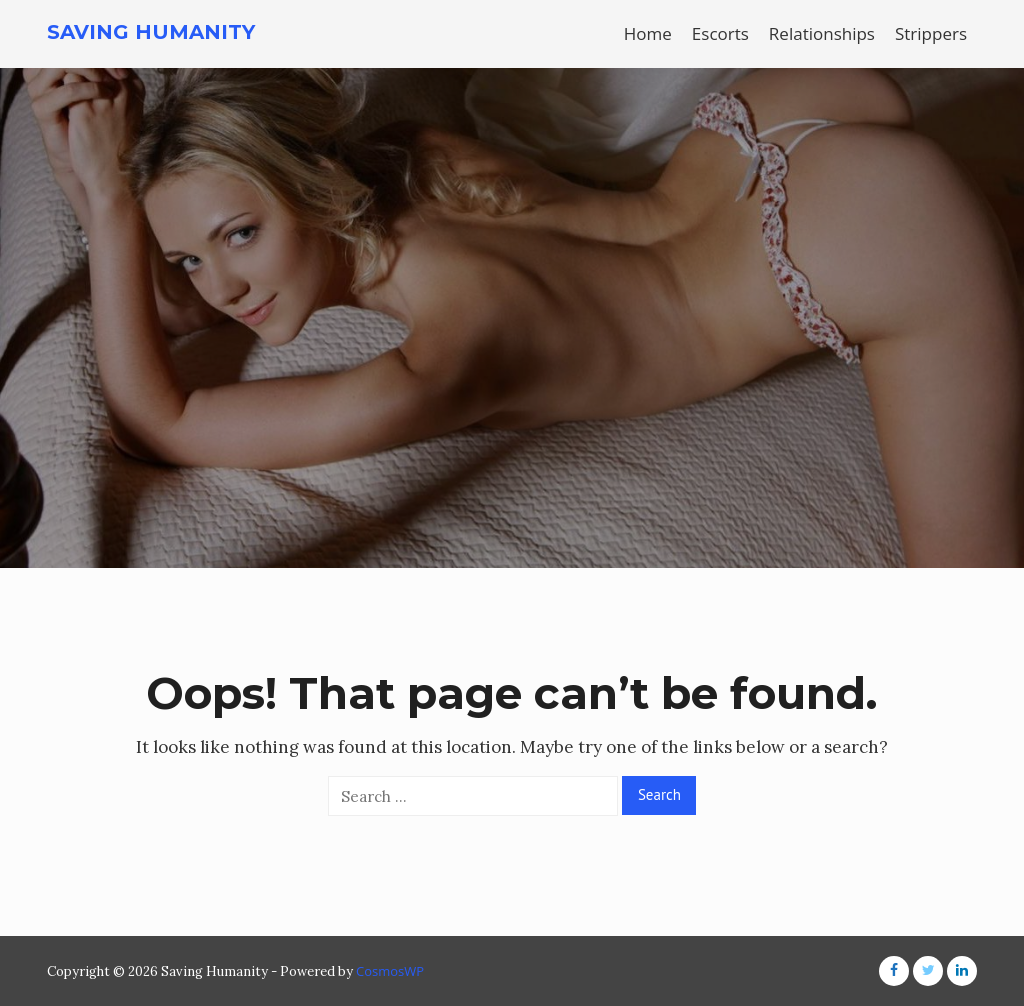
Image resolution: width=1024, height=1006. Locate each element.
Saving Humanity (151, 32)
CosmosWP (390, 971)
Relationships (822, 33)
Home (648, 33)
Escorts (720, 33)
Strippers (931, 33)
